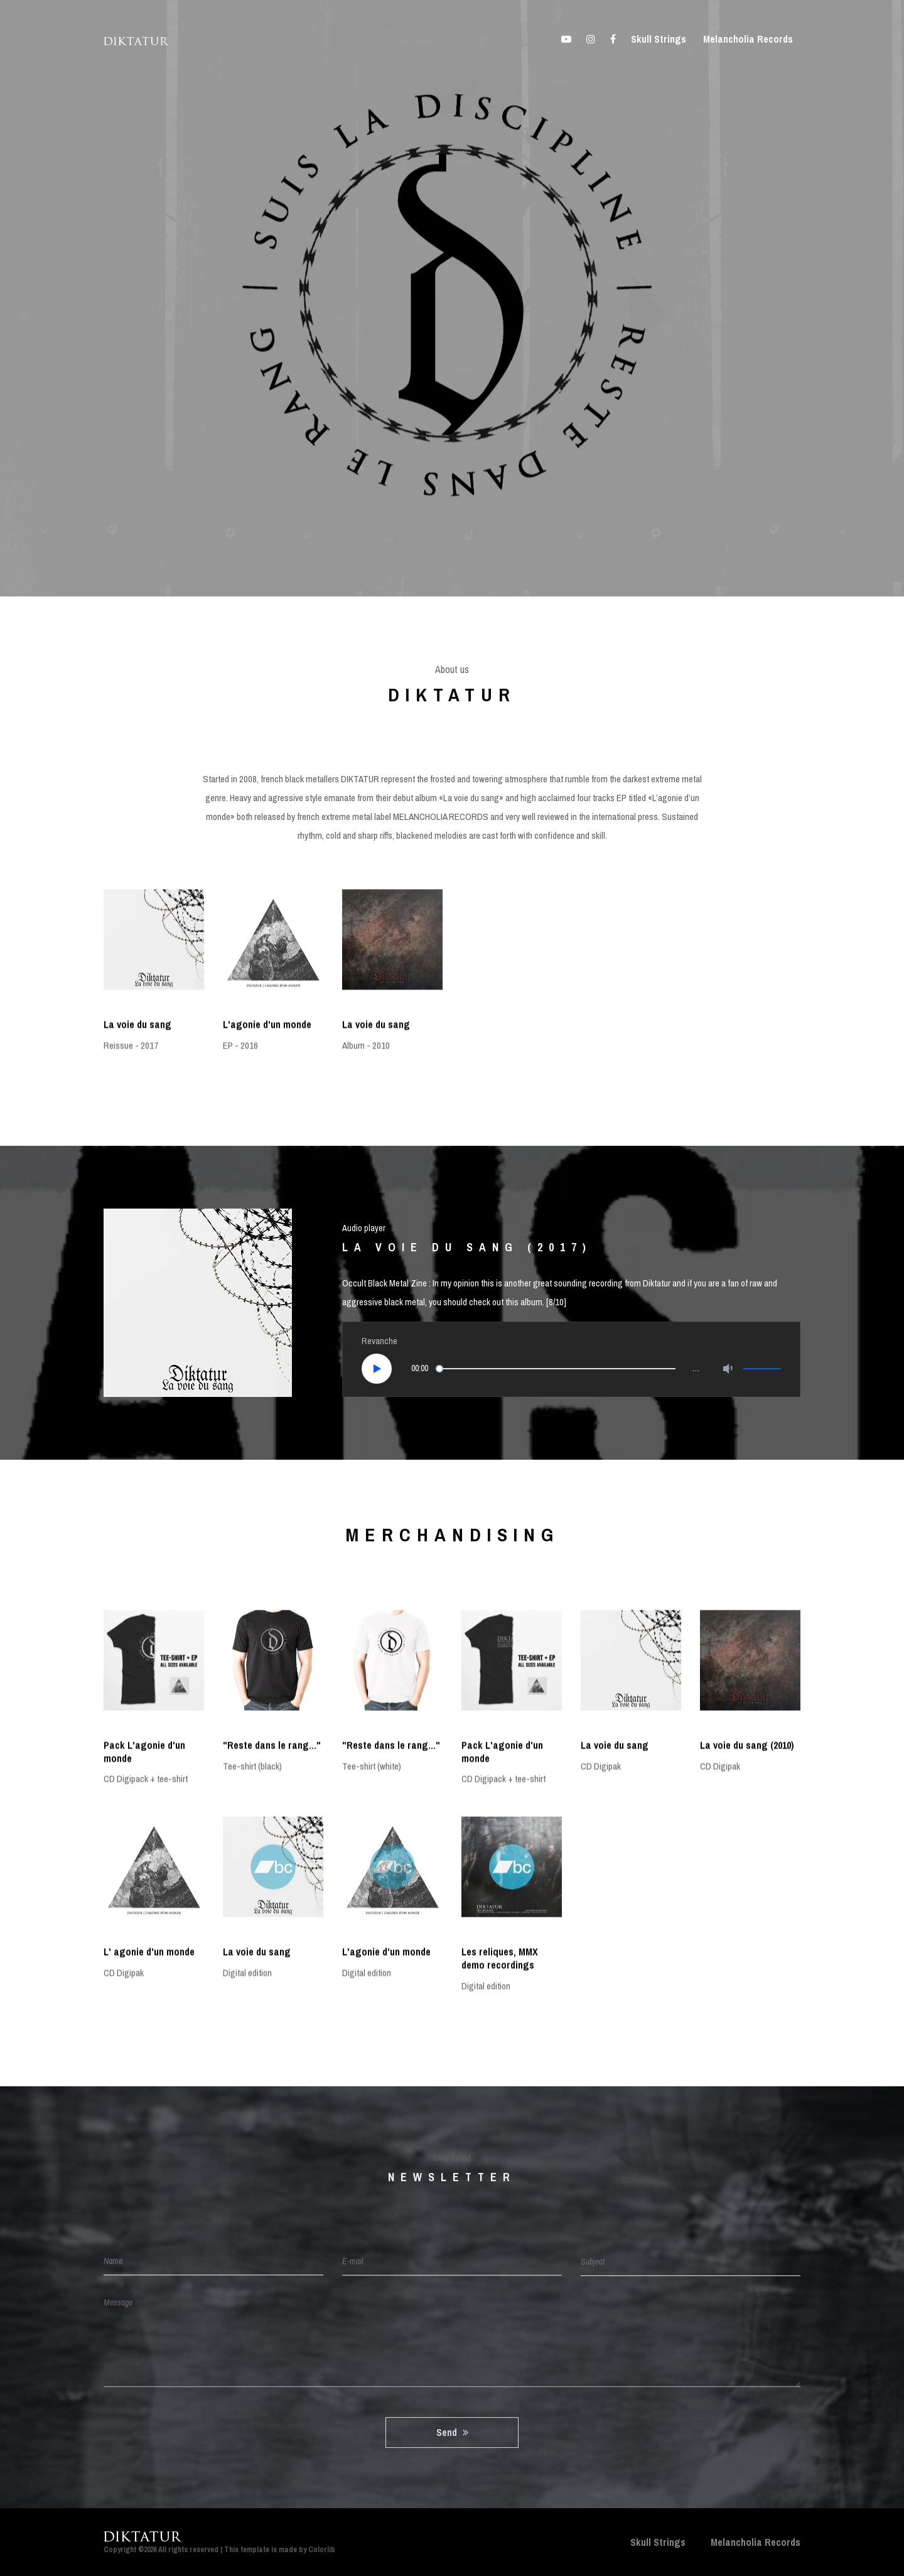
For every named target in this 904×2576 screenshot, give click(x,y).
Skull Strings (658, 39)
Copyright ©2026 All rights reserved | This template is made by (206, 2550)
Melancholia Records (748, 39)
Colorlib (321, 2550)
